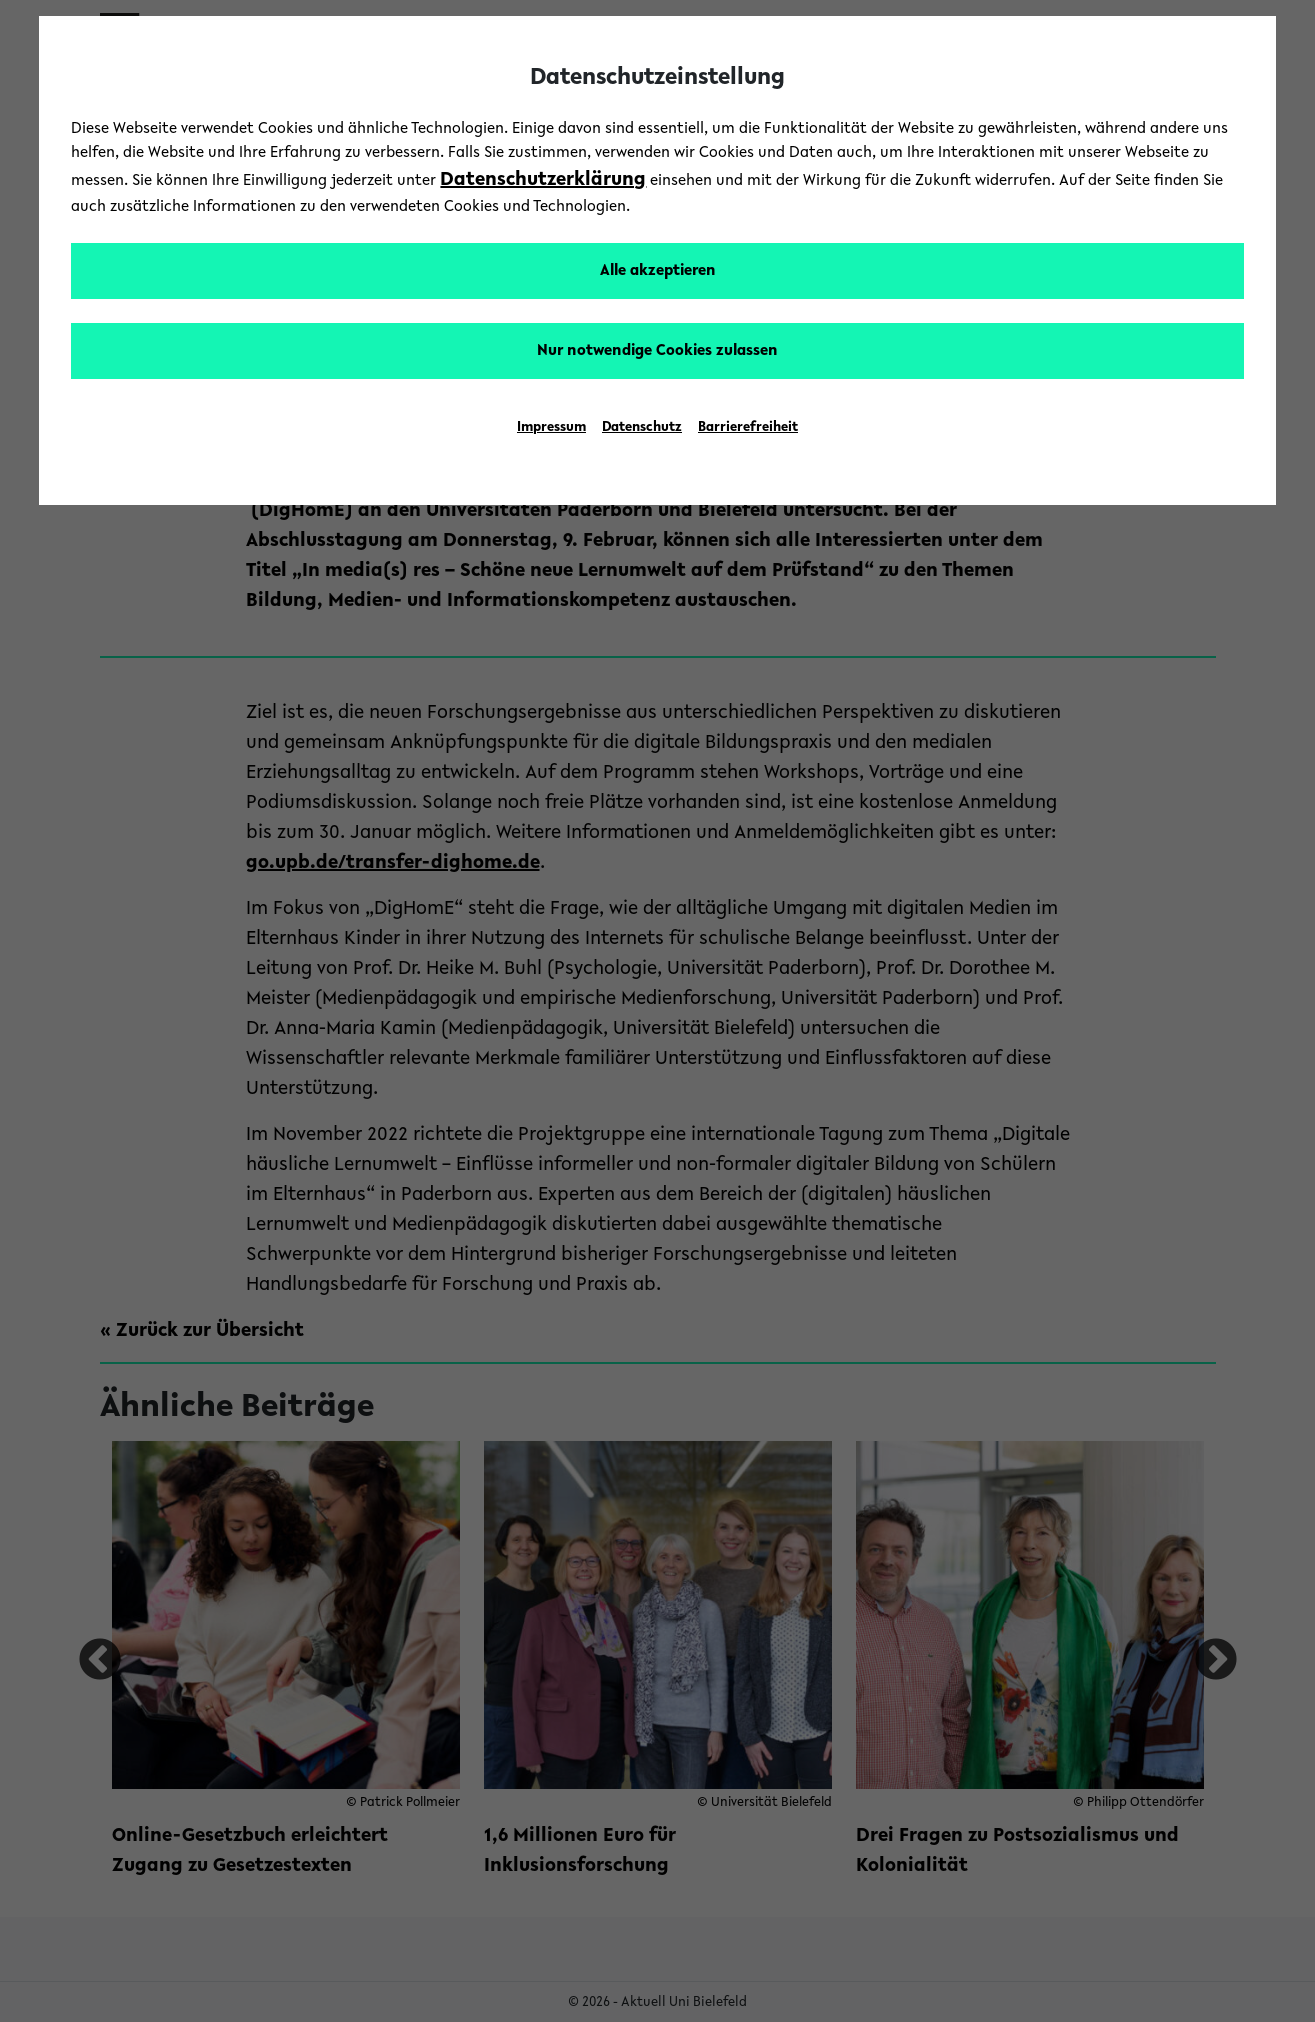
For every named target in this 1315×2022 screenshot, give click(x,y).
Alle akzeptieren (658, 271)
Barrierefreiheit (748, 428)
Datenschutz (642, 428)
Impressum (551, 428)
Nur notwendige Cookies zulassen (657, 351)
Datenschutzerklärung (543, 180)
